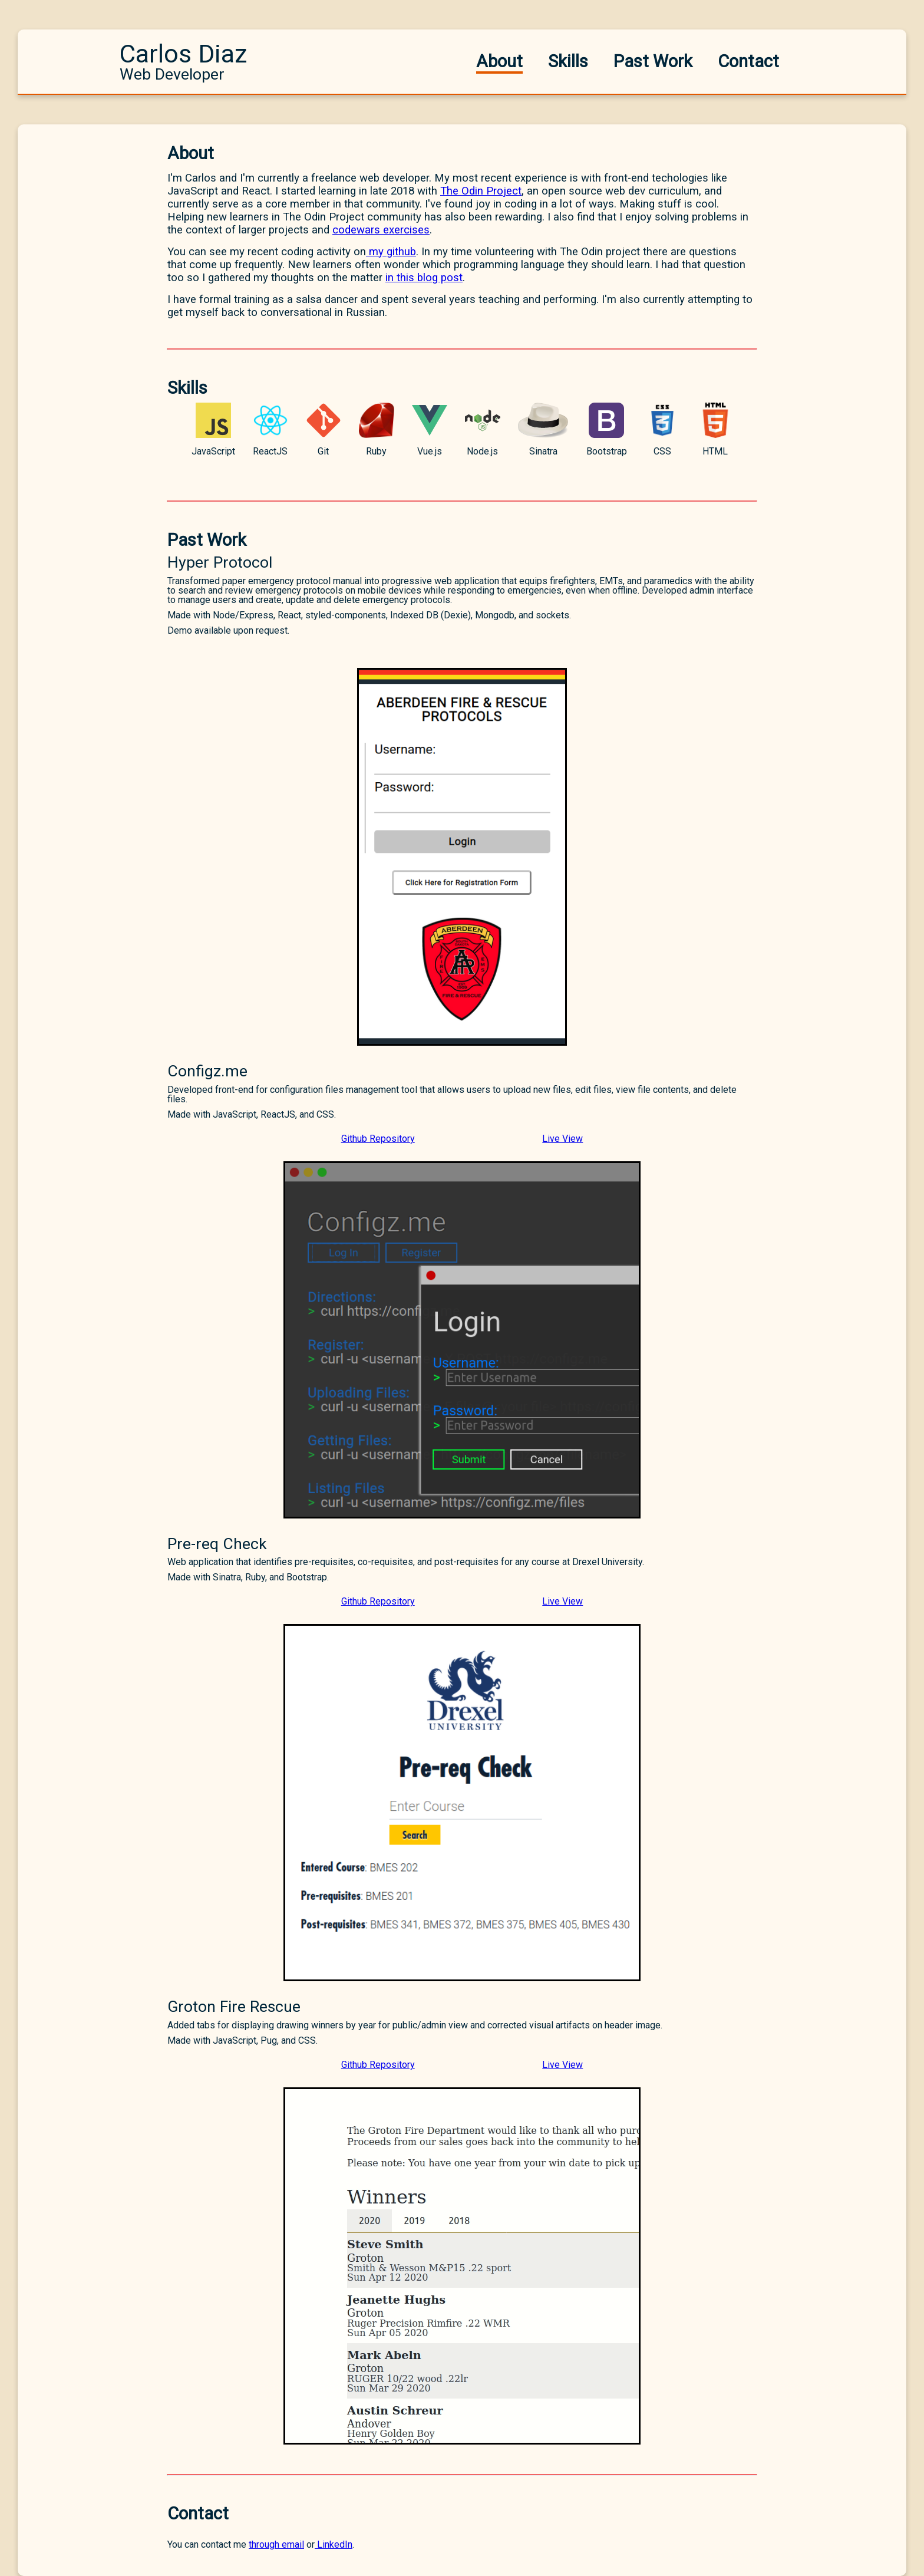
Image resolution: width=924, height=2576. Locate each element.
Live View (562, 1139)
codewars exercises (381, 229)
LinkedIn (333, 2544)
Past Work (652, 61)
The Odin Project (481, 191)
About (499, 61)
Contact (748, 61)
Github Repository (378, 1139)
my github (391, 251)
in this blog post (424, 277)
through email (276, 2544)
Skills (568, 61)
